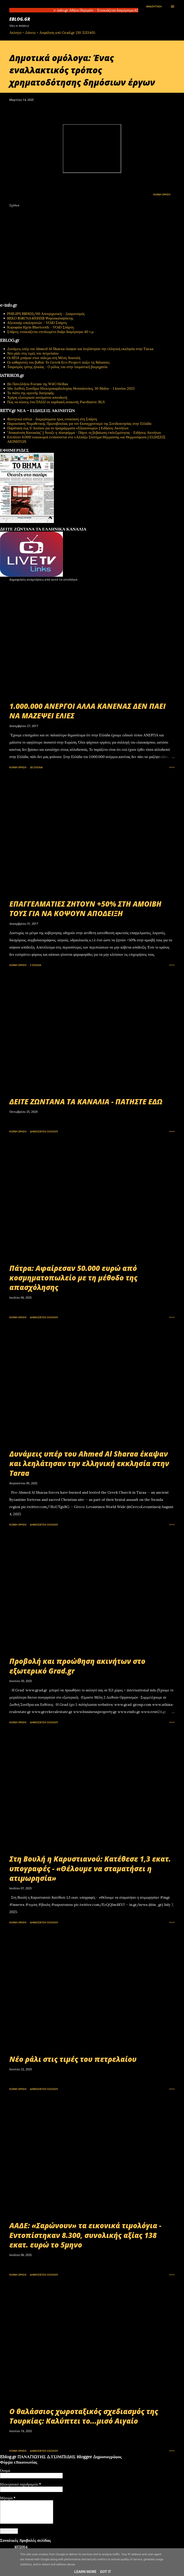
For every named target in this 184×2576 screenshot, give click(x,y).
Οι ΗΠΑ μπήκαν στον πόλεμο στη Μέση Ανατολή (43, 357)
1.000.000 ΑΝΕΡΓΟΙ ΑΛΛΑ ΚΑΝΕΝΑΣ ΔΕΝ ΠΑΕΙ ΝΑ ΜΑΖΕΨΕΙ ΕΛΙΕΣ (87, 711)
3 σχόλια (35, 965)
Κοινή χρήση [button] (161, 194)
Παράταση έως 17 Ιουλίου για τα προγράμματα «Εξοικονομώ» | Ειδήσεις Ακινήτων (67, 428)
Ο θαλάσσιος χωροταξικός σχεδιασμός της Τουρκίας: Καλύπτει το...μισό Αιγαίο (83, 2416)
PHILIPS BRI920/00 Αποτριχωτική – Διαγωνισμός (46, 313)
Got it (105, 2572)
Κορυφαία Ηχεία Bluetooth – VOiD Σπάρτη (40, 327)
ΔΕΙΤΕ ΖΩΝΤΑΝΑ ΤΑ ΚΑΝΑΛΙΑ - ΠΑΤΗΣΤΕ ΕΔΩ (85, 1101)
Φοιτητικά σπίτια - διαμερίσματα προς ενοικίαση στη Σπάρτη (52, 419)
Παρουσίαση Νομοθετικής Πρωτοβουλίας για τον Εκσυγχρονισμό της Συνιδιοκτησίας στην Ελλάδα (79, 423)
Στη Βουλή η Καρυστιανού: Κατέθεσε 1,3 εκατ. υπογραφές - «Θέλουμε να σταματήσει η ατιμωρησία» (90, 1868)
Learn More (85, 2572)
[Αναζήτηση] (154, 6)
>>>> (172, 767)
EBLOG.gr (19, 19)
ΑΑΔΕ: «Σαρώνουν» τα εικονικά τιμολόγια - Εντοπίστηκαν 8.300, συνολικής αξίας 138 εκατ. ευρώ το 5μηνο (85, 2235)
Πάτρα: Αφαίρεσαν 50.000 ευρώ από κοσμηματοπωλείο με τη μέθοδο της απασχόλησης (73, 1277)
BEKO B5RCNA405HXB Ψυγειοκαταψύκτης (40, 318)
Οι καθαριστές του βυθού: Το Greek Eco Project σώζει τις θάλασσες (58, 362)
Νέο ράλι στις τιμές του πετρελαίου (33, 353)
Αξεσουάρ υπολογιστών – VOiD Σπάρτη (37, 322)
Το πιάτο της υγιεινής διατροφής (30, 393)
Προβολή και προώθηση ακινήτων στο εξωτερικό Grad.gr (77, 1666)
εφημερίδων (34, 525)
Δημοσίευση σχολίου (44, 1131)
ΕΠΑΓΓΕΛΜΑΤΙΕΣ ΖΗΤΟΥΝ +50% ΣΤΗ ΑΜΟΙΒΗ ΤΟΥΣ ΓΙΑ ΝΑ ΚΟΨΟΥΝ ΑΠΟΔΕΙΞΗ (85, 908)
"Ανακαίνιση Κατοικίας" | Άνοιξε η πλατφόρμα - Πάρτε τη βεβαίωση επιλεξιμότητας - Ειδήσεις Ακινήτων (84, 432)
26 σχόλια (36, 767)
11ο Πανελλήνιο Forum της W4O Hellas (37, 384)
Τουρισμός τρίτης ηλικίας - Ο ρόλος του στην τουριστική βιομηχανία (57, 367)
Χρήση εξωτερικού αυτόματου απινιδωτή (37, 397)
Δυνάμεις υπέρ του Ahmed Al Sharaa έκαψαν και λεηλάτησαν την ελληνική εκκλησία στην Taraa (80, 348)
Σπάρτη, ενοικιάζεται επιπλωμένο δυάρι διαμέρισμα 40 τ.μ (50, 331)
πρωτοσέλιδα (22, 525)
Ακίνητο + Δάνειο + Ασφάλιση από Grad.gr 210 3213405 (52, 32)
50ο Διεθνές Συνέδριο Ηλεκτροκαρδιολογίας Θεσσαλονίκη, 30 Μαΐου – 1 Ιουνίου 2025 (71, 388)
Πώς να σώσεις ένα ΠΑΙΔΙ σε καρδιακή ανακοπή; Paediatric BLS (56, 402)
